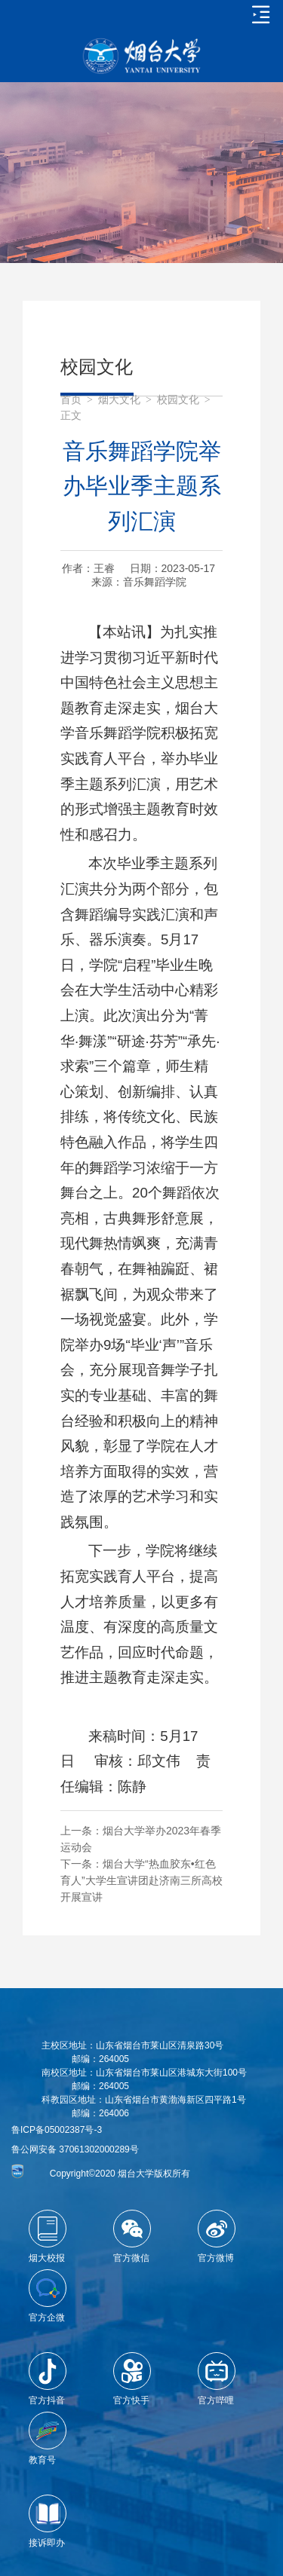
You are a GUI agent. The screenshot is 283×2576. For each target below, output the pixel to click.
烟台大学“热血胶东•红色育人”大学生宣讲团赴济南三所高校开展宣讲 (141, 1880)
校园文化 (178, 399)
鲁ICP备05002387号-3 (56, 2130)
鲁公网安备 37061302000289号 (75, 2149)
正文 (71, 415)
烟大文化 (119, 399)
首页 (71, 399)
